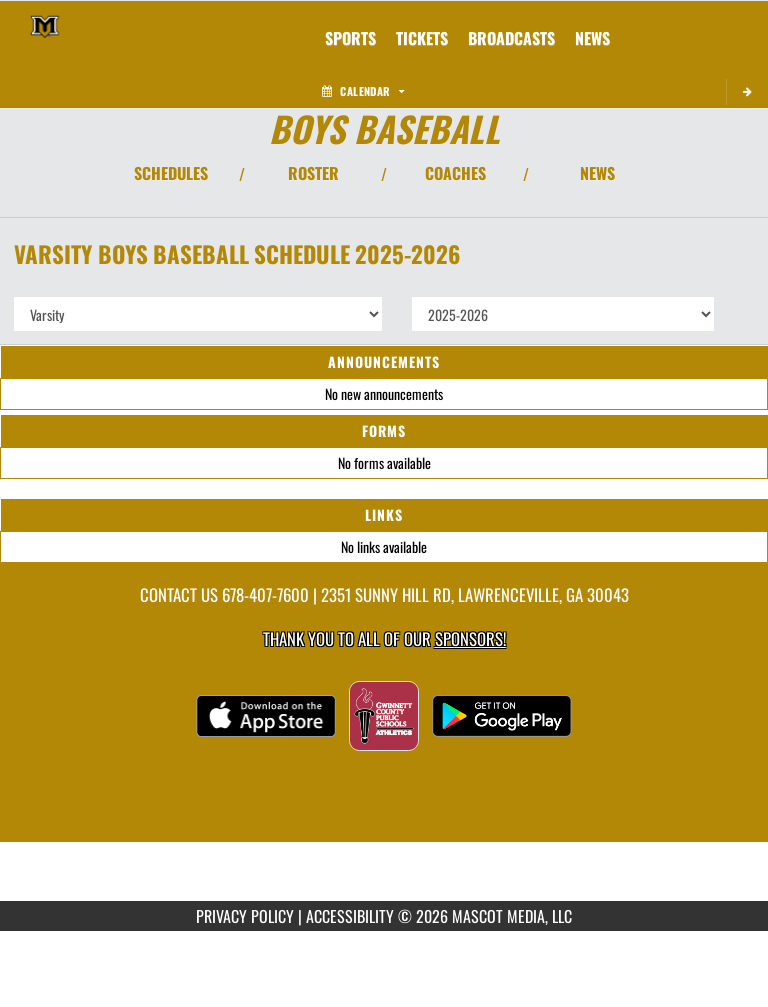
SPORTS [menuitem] (350, 38)
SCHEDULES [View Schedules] (171, 173)
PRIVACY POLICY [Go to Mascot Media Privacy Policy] (245, 916)
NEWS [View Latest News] (597, 173)
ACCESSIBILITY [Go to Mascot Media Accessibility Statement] (350, 916)
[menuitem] (422, 38)
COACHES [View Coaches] (455, 173)
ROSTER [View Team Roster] (313, 173)
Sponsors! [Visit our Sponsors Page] (470, 638)
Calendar (363, 91)
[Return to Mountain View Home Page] (45, 26)
